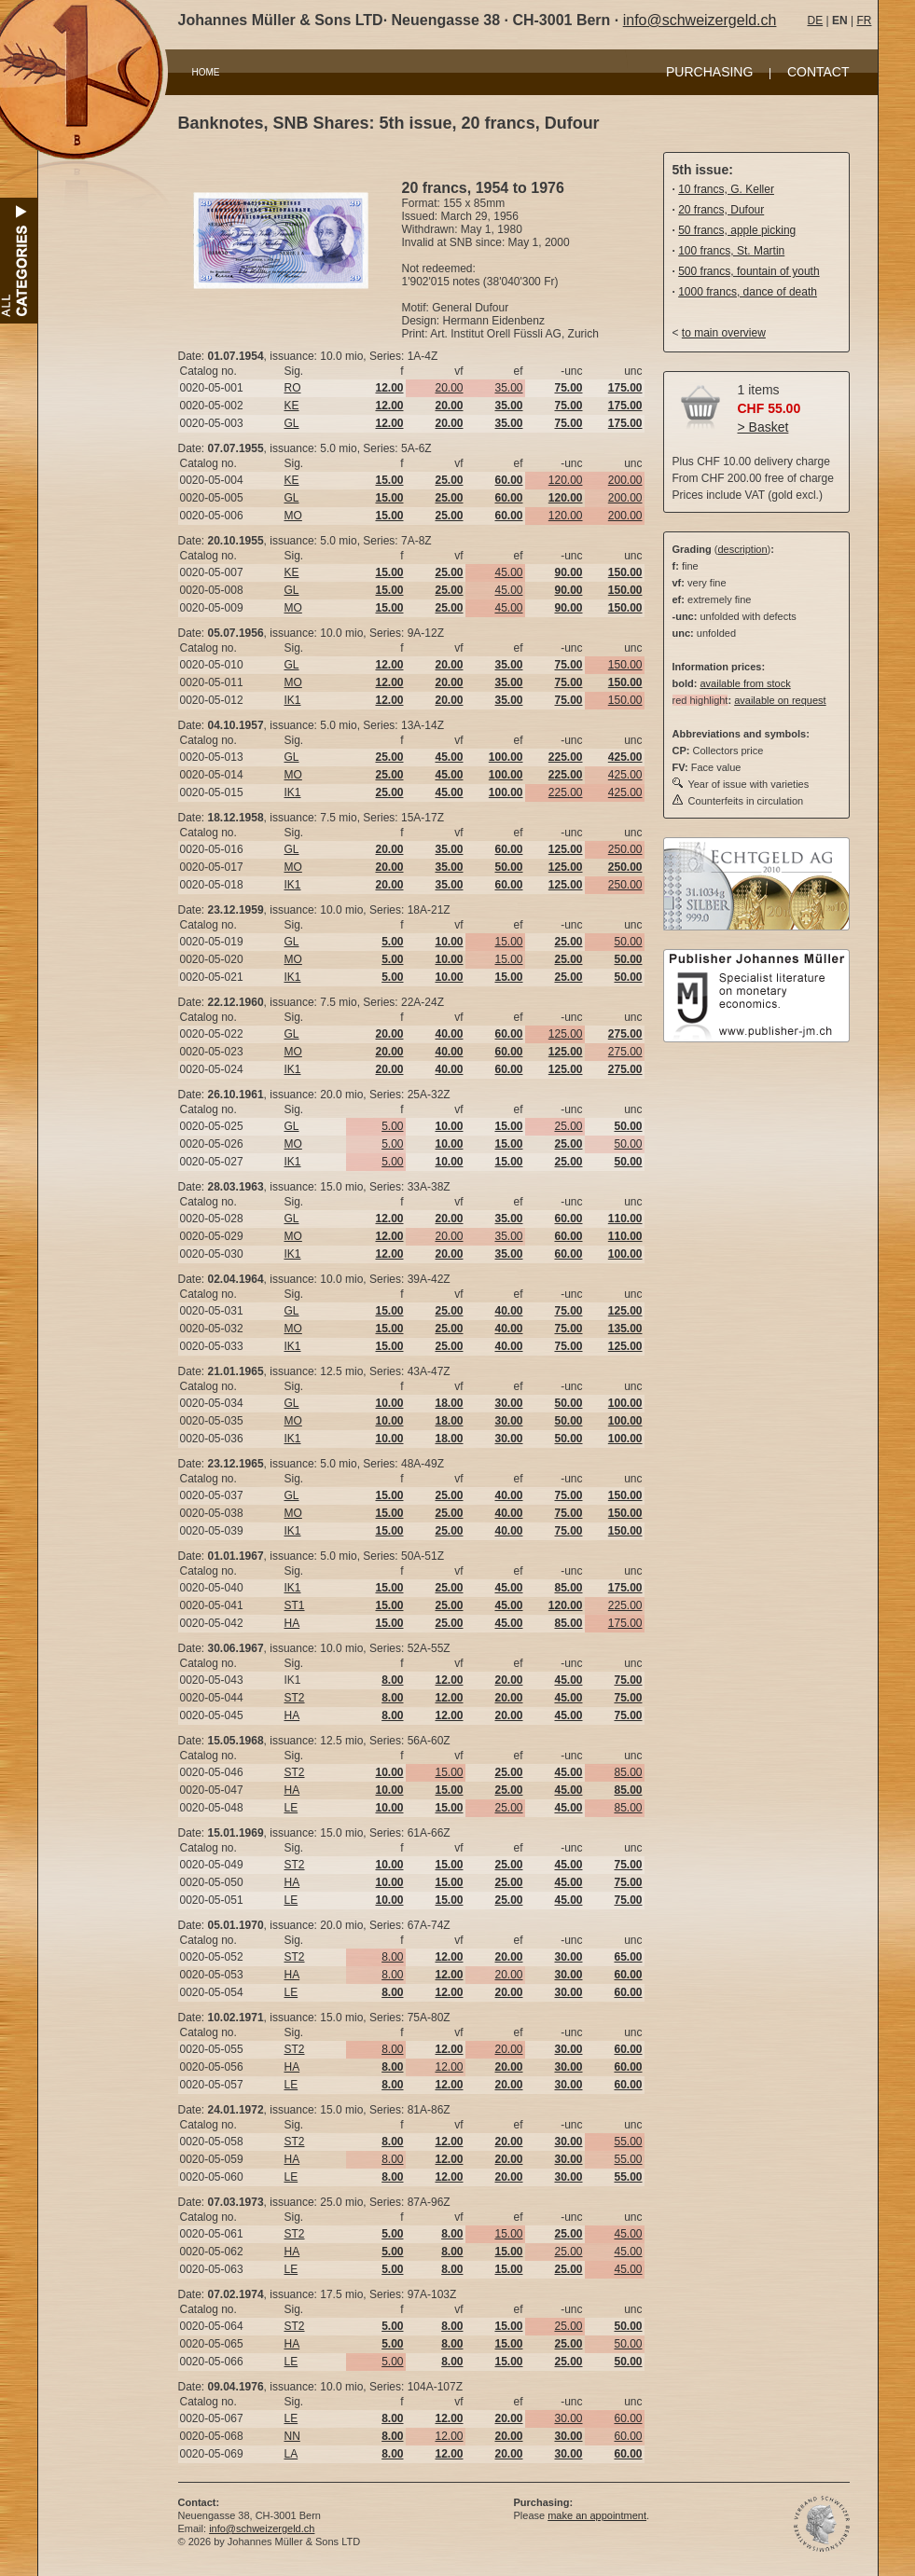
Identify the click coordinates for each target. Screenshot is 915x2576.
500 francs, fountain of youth (748, 271)
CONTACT (818, 71)
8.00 (392, 1956)
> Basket (763, 427)
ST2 (294, 1697)
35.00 (508, 387)
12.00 (449, 2066)
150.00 (625, 664)
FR (863, 20)
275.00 (625, 1051)
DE (816, 20)
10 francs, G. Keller (726, 189)
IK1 (292, 700)
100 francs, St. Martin (731, 250)
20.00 (449, 387)
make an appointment (597, 2515)
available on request (779, 700)
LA (291, 2453)
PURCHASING (709, 71)
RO (292, 387)
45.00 (508, 572)
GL (291, 423)
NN (292, 2436)
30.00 (568, 2418)
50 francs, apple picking (737, 230)
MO (293, 515)
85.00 (628, 1772)
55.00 (628, 2141)
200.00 (625, 480)
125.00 (565, 1033)
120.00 (565, 480)
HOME (206, 72)
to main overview (724, 332)
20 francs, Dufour (721, 209)
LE (291, 1807)
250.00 (625, 849)
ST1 (294, 1605)
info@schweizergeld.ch (700, 20)
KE (291, 405)
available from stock (745, 683)
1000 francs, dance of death (747, 291)
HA (292, 1623)
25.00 (568, 1126)
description (742, 549)
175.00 (625, 1623)
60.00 (628, 2418)
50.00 (628, 941)
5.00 (392, 1126)
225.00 (565, 792)
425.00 (625, 774)
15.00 (508, 941)
